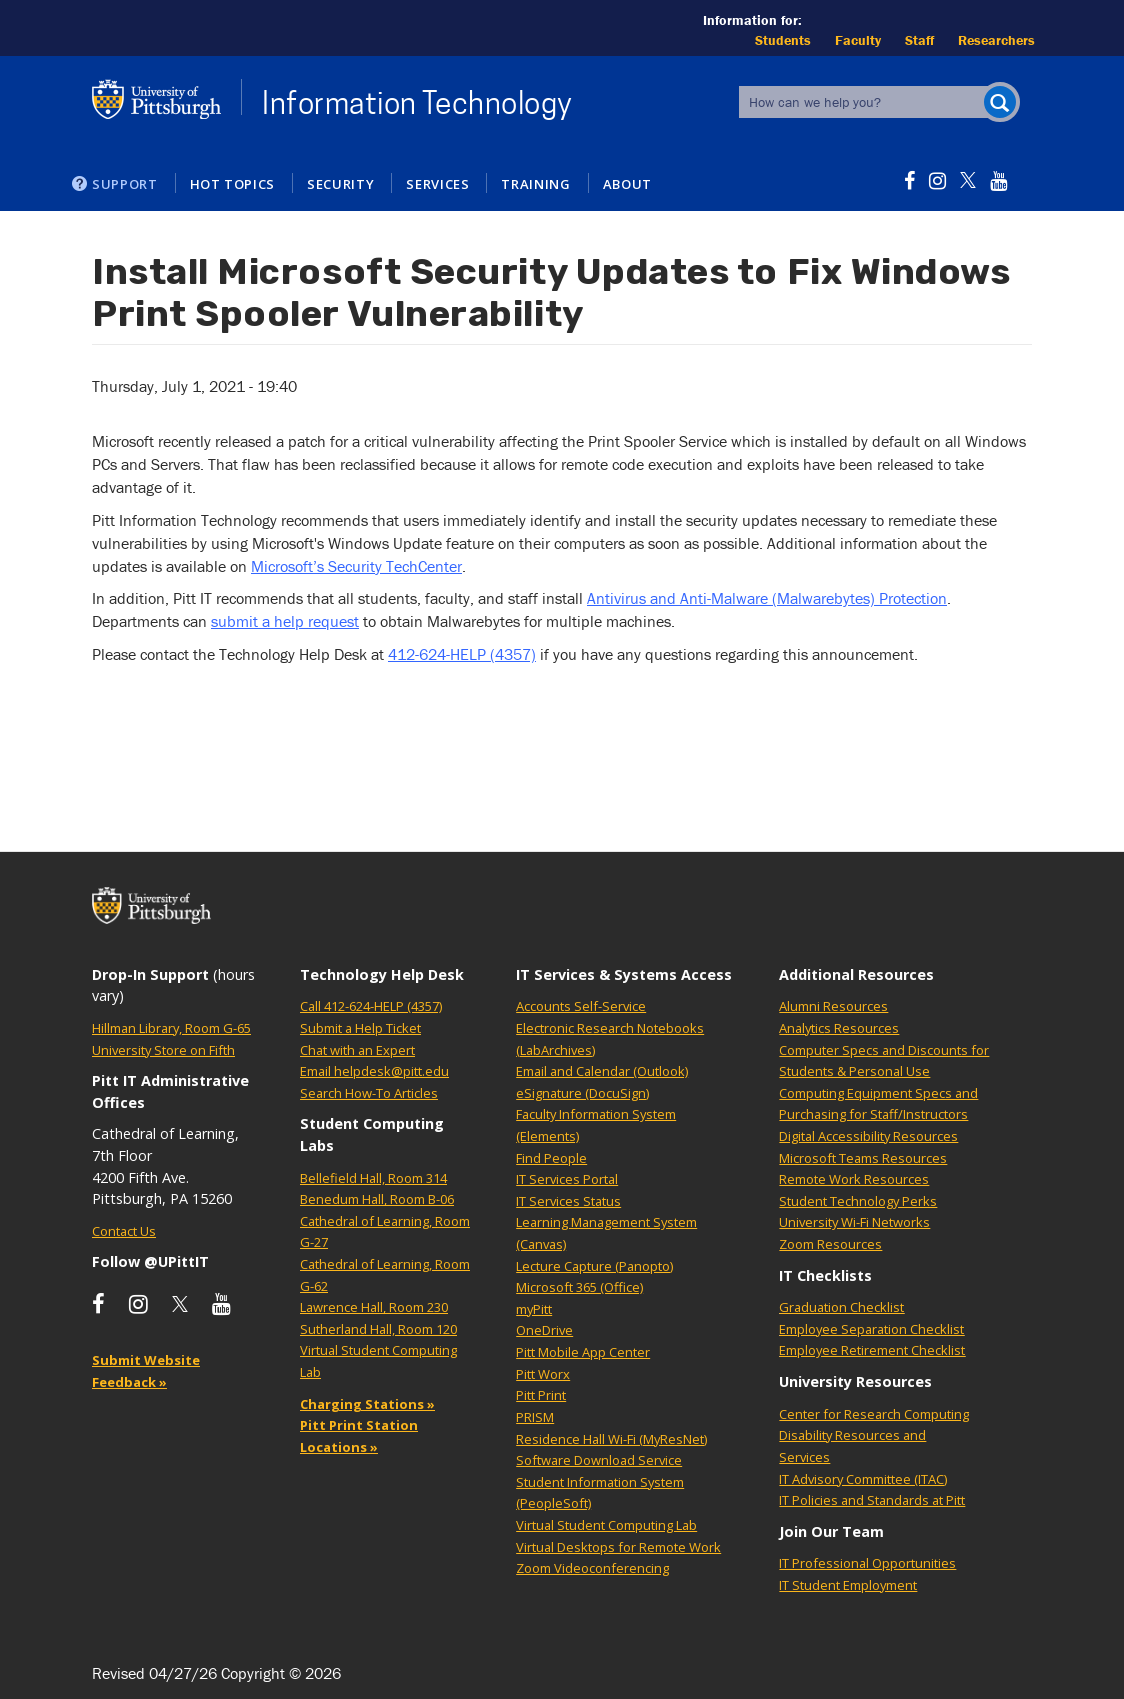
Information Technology (417, 103)
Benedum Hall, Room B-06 (377, 1199)
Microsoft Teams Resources (863, 1158)
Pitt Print (541, 1395)
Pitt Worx (543, 1374)
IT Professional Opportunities (867, 1563)
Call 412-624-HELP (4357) (371, 1006)
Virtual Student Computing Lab (606, 1525)
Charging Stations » (367, 1404)
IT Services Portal (567, 1179)
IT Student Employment (848, 1585)
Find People (551, 1158)
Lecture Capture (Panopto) (594, 1266)
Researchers (996, 40)
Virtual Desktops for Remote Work (618, 1547)
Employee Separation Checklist (871, 1329)
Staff (919, 40)
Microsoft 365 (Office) (579, 1287)
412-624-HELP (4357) (462, 654)
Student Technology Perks (858, 1201)
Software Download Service (599, 1460)
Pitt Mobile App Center (583, 1352)
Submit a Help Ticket (360, 1028)
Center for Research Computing (874, 1414)
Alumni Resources (833, 1006)
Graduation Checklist (841, 1307)
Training (535, 184)
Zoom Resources (830, 1244)
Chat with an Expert (357, 1050)
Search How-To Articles (369, 1093)
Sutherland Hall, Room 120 (378, 1329)
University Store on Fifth (163, 1050)
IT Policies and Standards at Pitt (872, 1500)
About (627, 184)
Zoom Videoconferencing (592, 1568)
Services (437, 184)
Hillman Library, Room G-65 (171, 1028)
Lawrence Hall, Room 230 (374, 1307)
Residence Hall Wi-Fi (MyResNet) (611, 1439)
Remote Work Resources (854, 1179)
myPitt (534, 1309)
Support (125, 184)
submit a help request (285, 621)
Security (340, 184)
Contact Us (124, 1231)
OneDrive (544, 1330)
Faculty (858, 40)
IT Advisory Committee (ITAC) (863, 1479)
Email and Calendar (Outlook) (602, 1071)
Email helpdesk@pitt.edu (374, 1071)
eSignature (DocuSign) (582, 1093)
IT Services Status (568, 1201)
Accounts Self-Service (581, 1006)
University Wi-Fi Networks (854, 1222)
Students (783, 40)
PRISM (535, 1417)
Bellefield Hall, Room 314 (373, 1178)
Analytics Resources (839, 1028)
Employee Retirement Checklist (872, 1350)
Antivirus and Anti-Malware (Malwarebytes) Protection (767, 598)
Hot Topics (233, 184)
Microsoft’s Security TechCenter (356, 566)
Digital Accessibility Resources (868, 1136)
